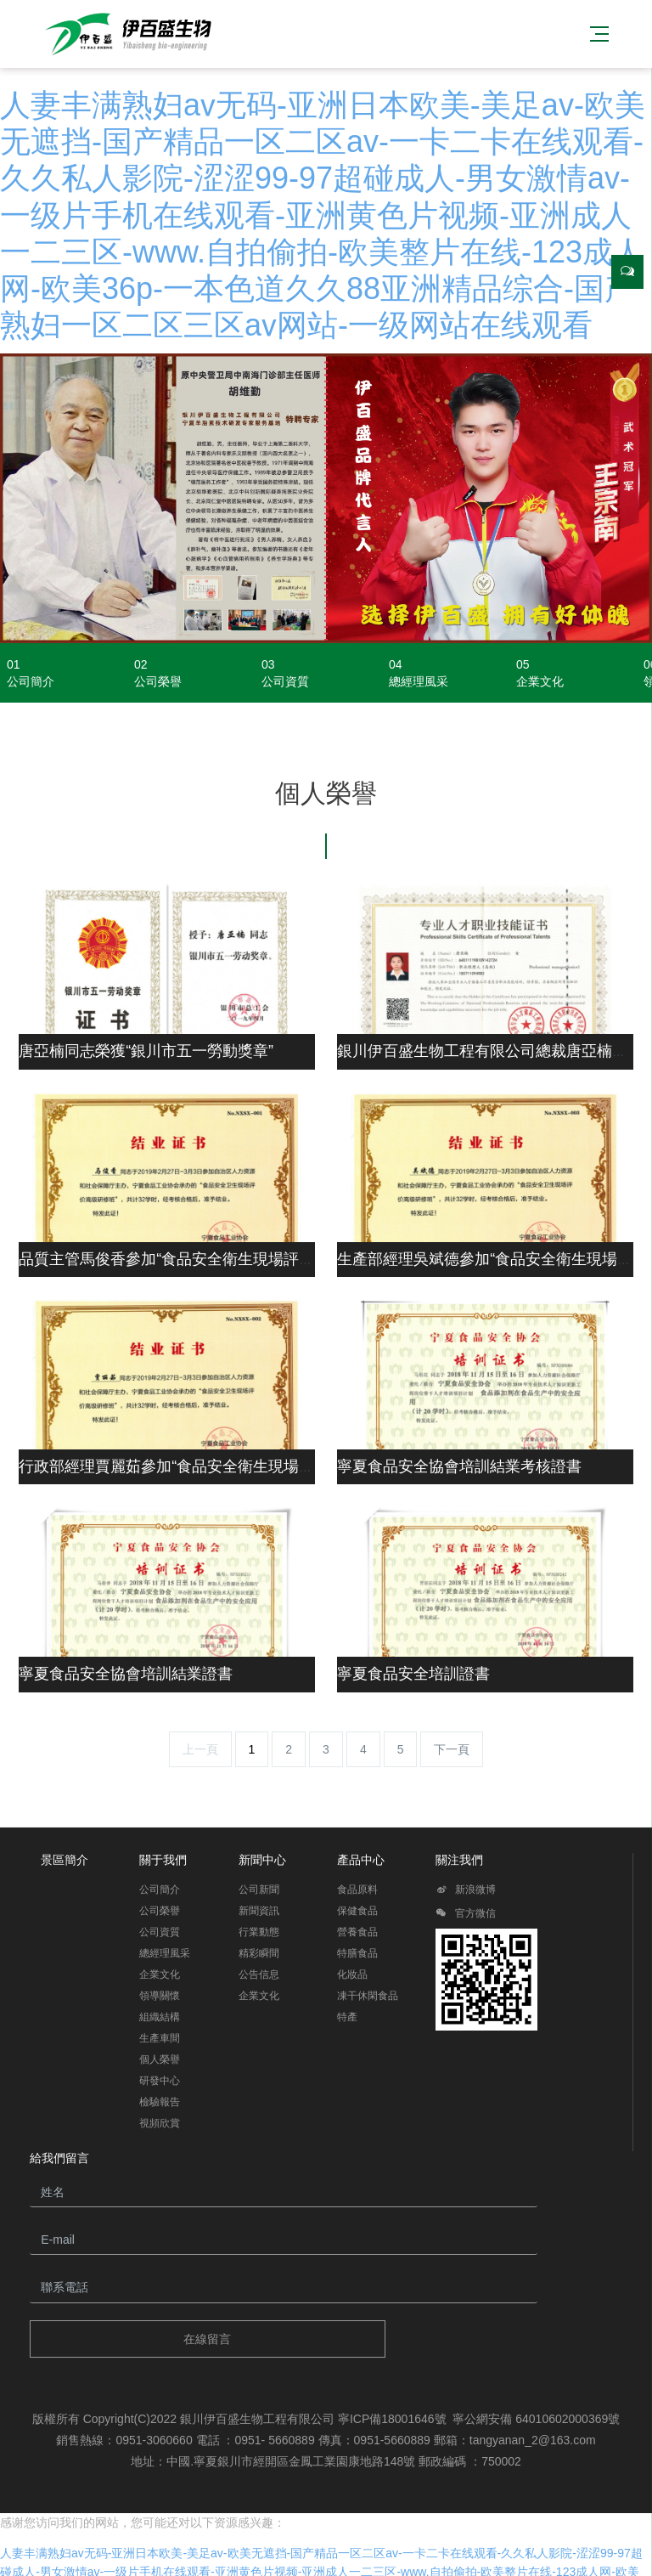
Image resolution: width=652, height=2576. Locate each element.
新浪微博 (466, 1892)
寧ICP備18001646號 (392, 2419)
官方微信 (466, 1915)
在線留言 (207, 2339)
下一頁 (451, 1749)
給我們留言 (59, 2158)
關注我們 (459, 1860)
